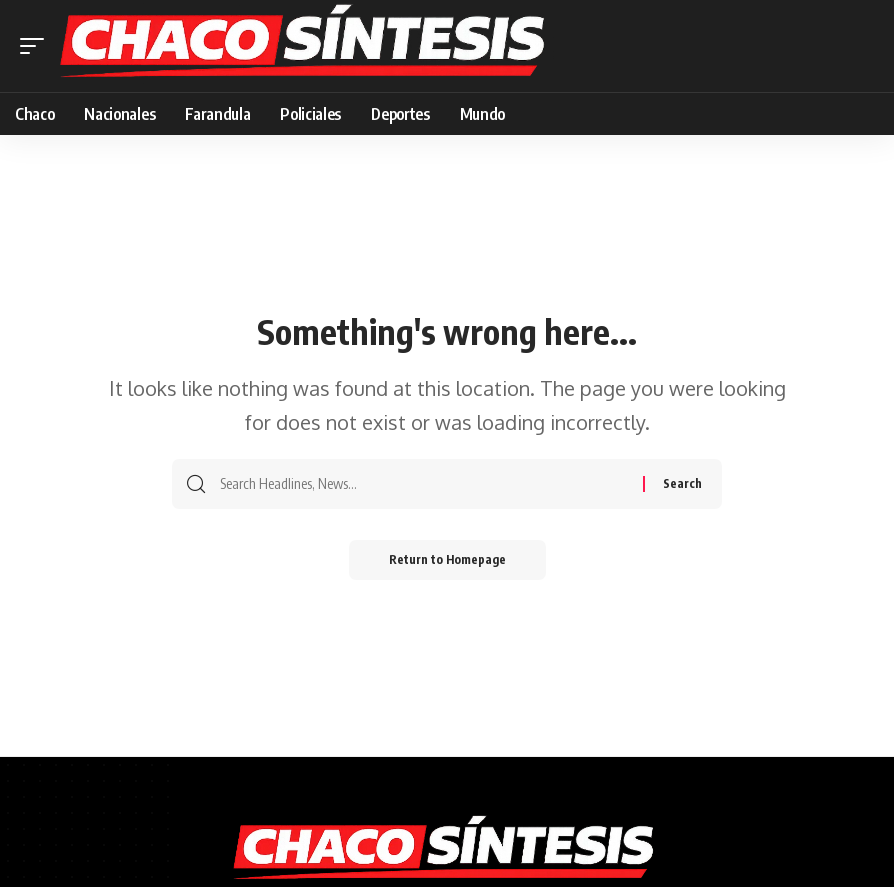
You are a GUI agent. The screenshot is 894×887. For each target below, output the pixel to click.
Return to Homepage (447, 559)
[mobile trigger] (37, 46)
